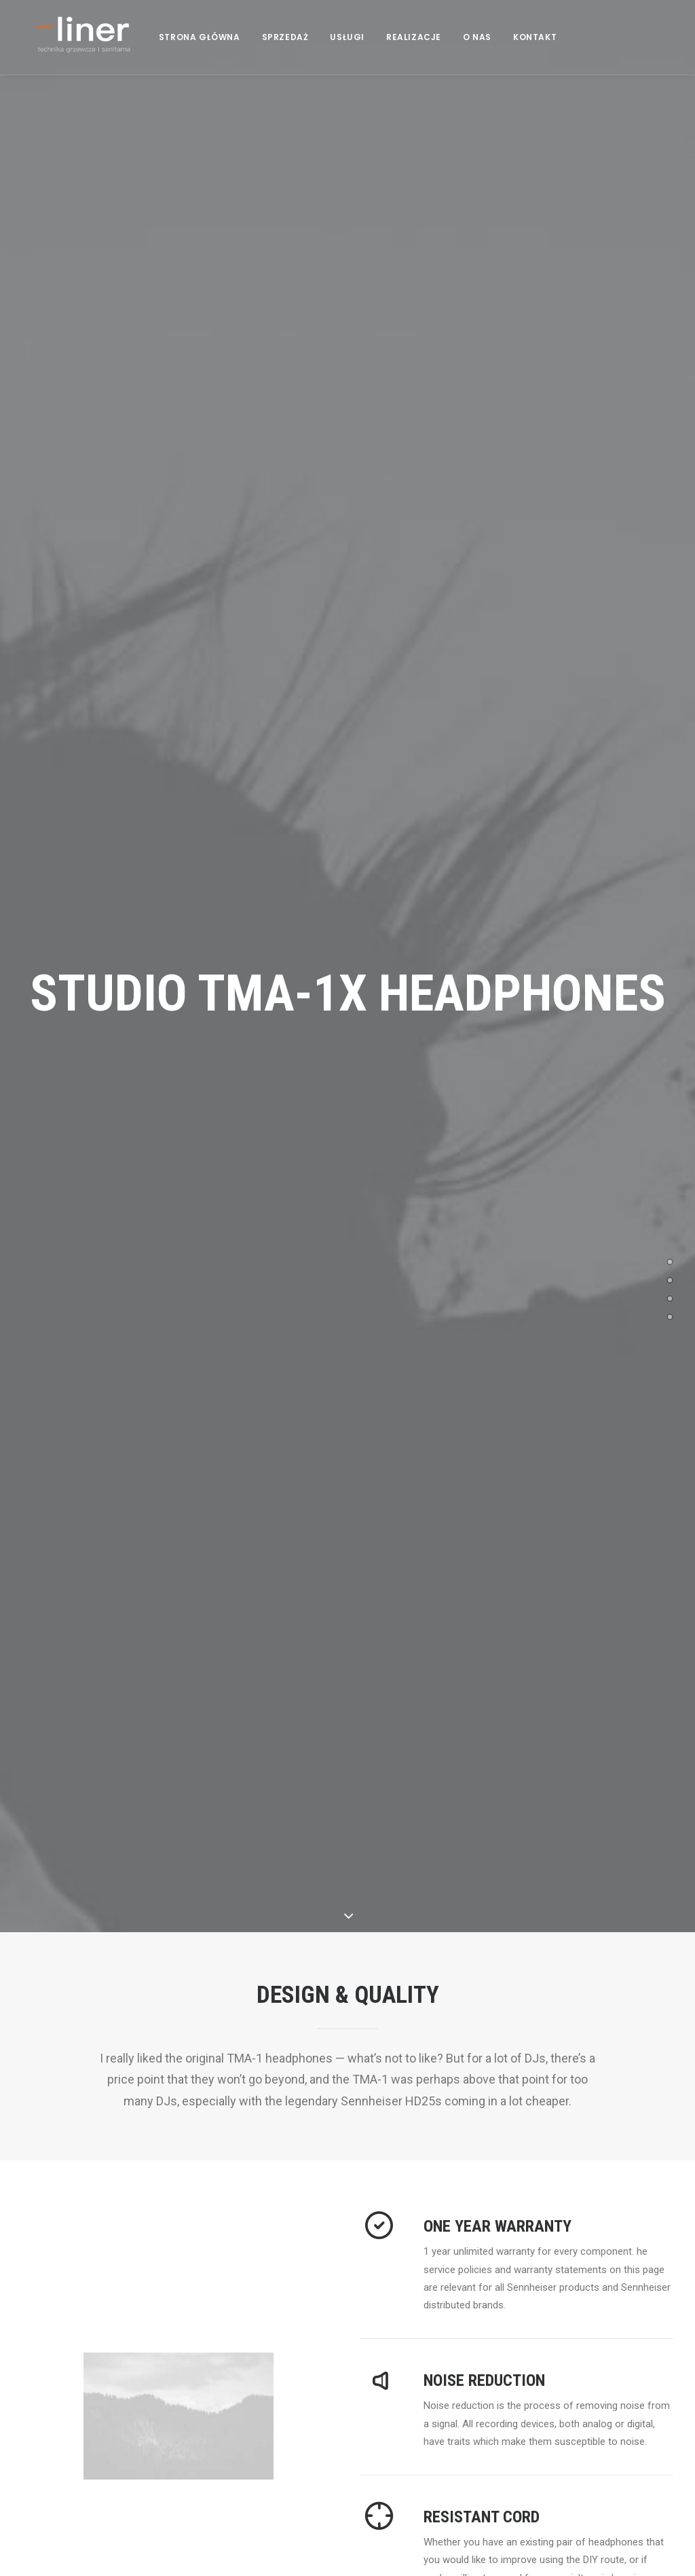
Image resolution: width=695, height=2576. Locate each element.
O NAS (488, 53)
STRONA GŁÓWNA (210, 53)
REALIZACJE (424, 53)
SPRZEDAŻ (295, 53)
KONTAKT (545, 53)
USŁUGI (358, 53)
